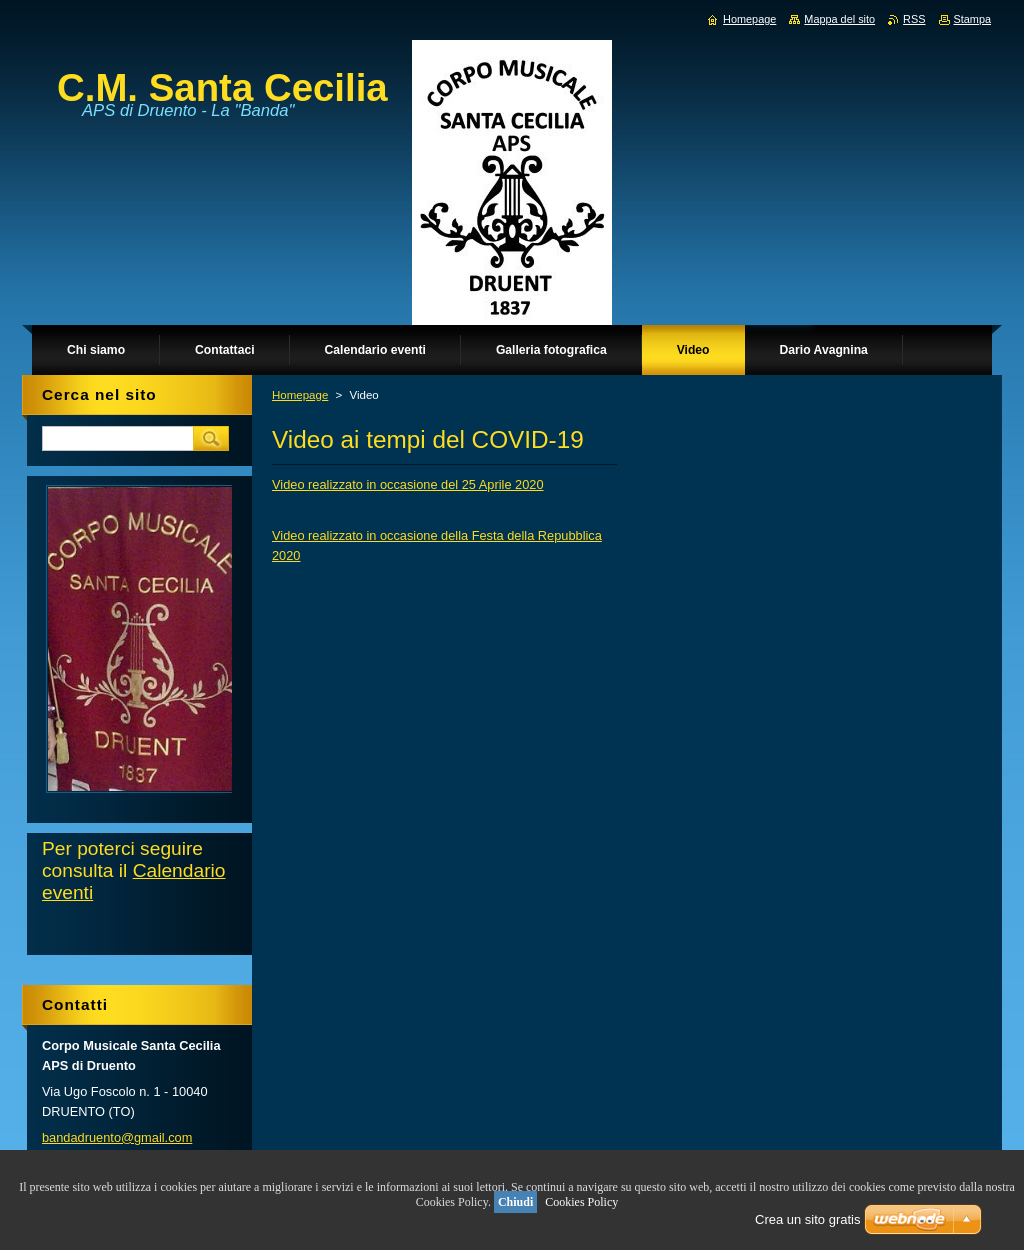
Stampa (972, 19)
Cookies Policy (581, 1202)
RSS (914, 19)
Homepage (300, 395)
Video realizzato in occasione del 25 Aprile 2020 (408, 484)
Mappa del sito (839, 19)
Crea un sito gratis (808, 1219)
